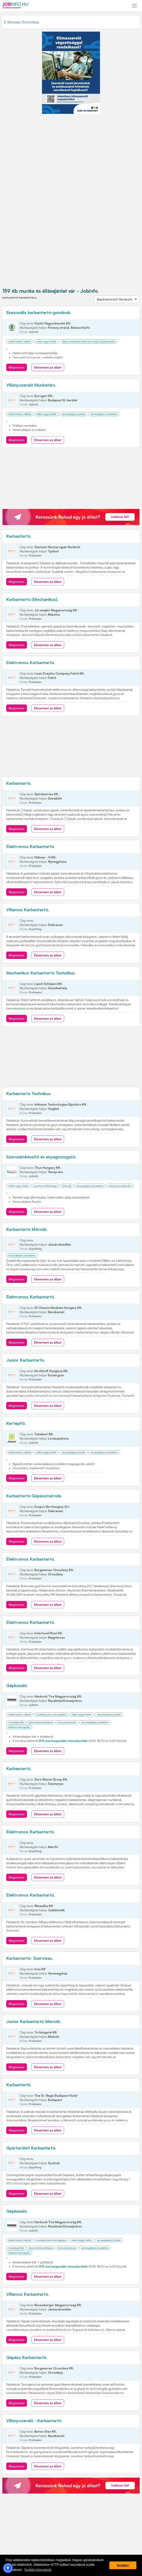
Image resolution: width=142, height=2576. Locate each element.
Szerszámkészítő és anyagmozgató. (41, 1156)
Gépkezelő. (17, 1685)
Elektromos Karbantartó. (30, 662)
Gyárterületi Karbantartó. (31, 2147)
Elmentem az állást (48, 367)
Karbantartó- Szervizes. (29, 1958)
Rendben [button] (123, 2565)
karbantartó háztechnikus (19, 297)
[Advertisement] (71, 141)
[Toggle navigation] (134, 5)
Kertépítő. (16, 1423)
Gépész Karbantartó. (26, 2357)
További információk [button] (37, 2570)
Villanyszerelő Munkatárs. (31, 385)
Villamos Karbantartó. (27, 909)
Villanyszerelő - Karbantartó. (34, 2420)
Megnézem (16, 367)
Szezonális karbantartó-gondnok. (38, 312)
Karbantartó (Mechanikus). (32, 599)
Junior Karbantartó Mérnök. (33, 2021)
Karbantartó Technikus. (29, 1093)
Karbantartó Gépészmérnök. (34, 1495)
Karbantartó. (18, 536)
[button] (8, 2568)
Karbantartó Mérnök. (27, 1229)
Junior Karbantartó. (25, 1360)
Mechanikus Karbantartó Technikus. (41, 972)
